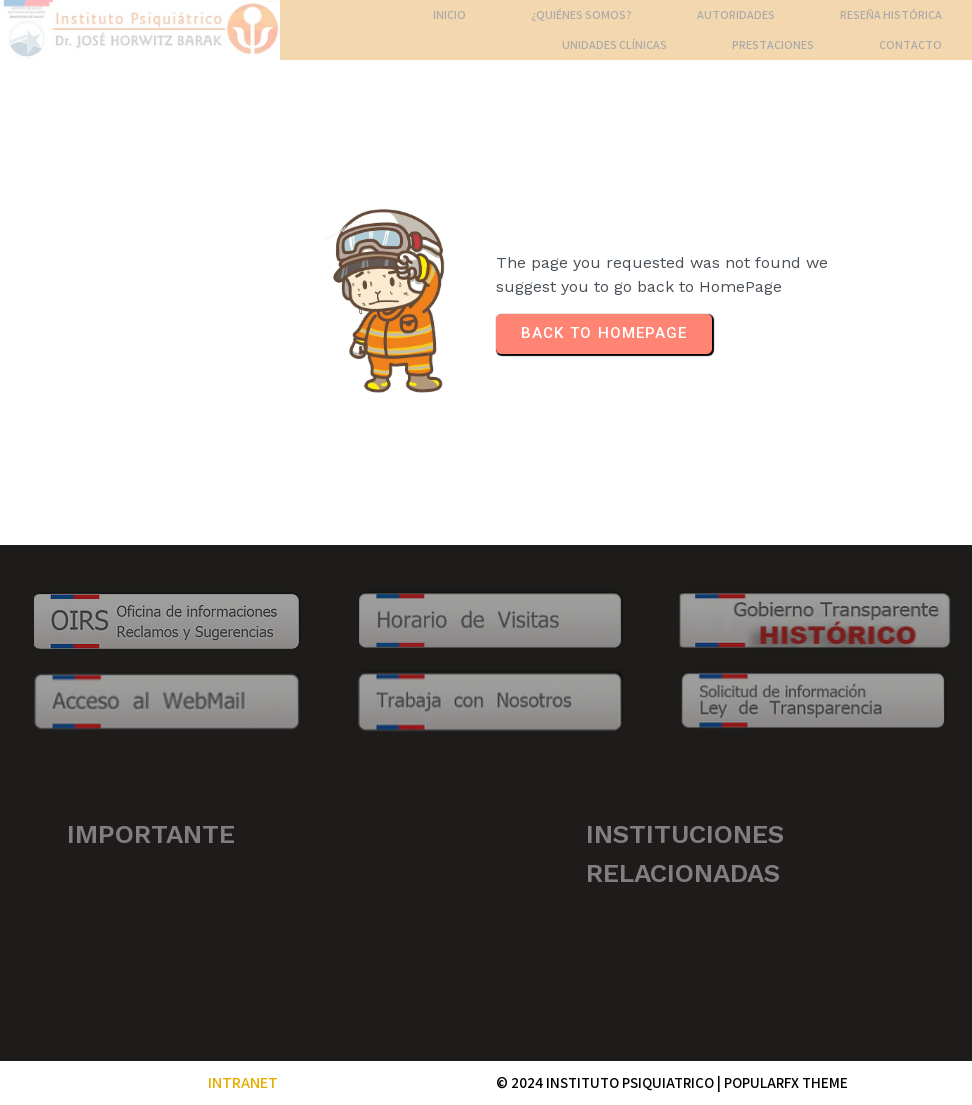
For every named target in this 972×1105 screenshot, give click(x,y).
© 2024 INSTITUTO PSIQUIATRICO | (610, 1082)
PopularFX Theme (786, 1082)
